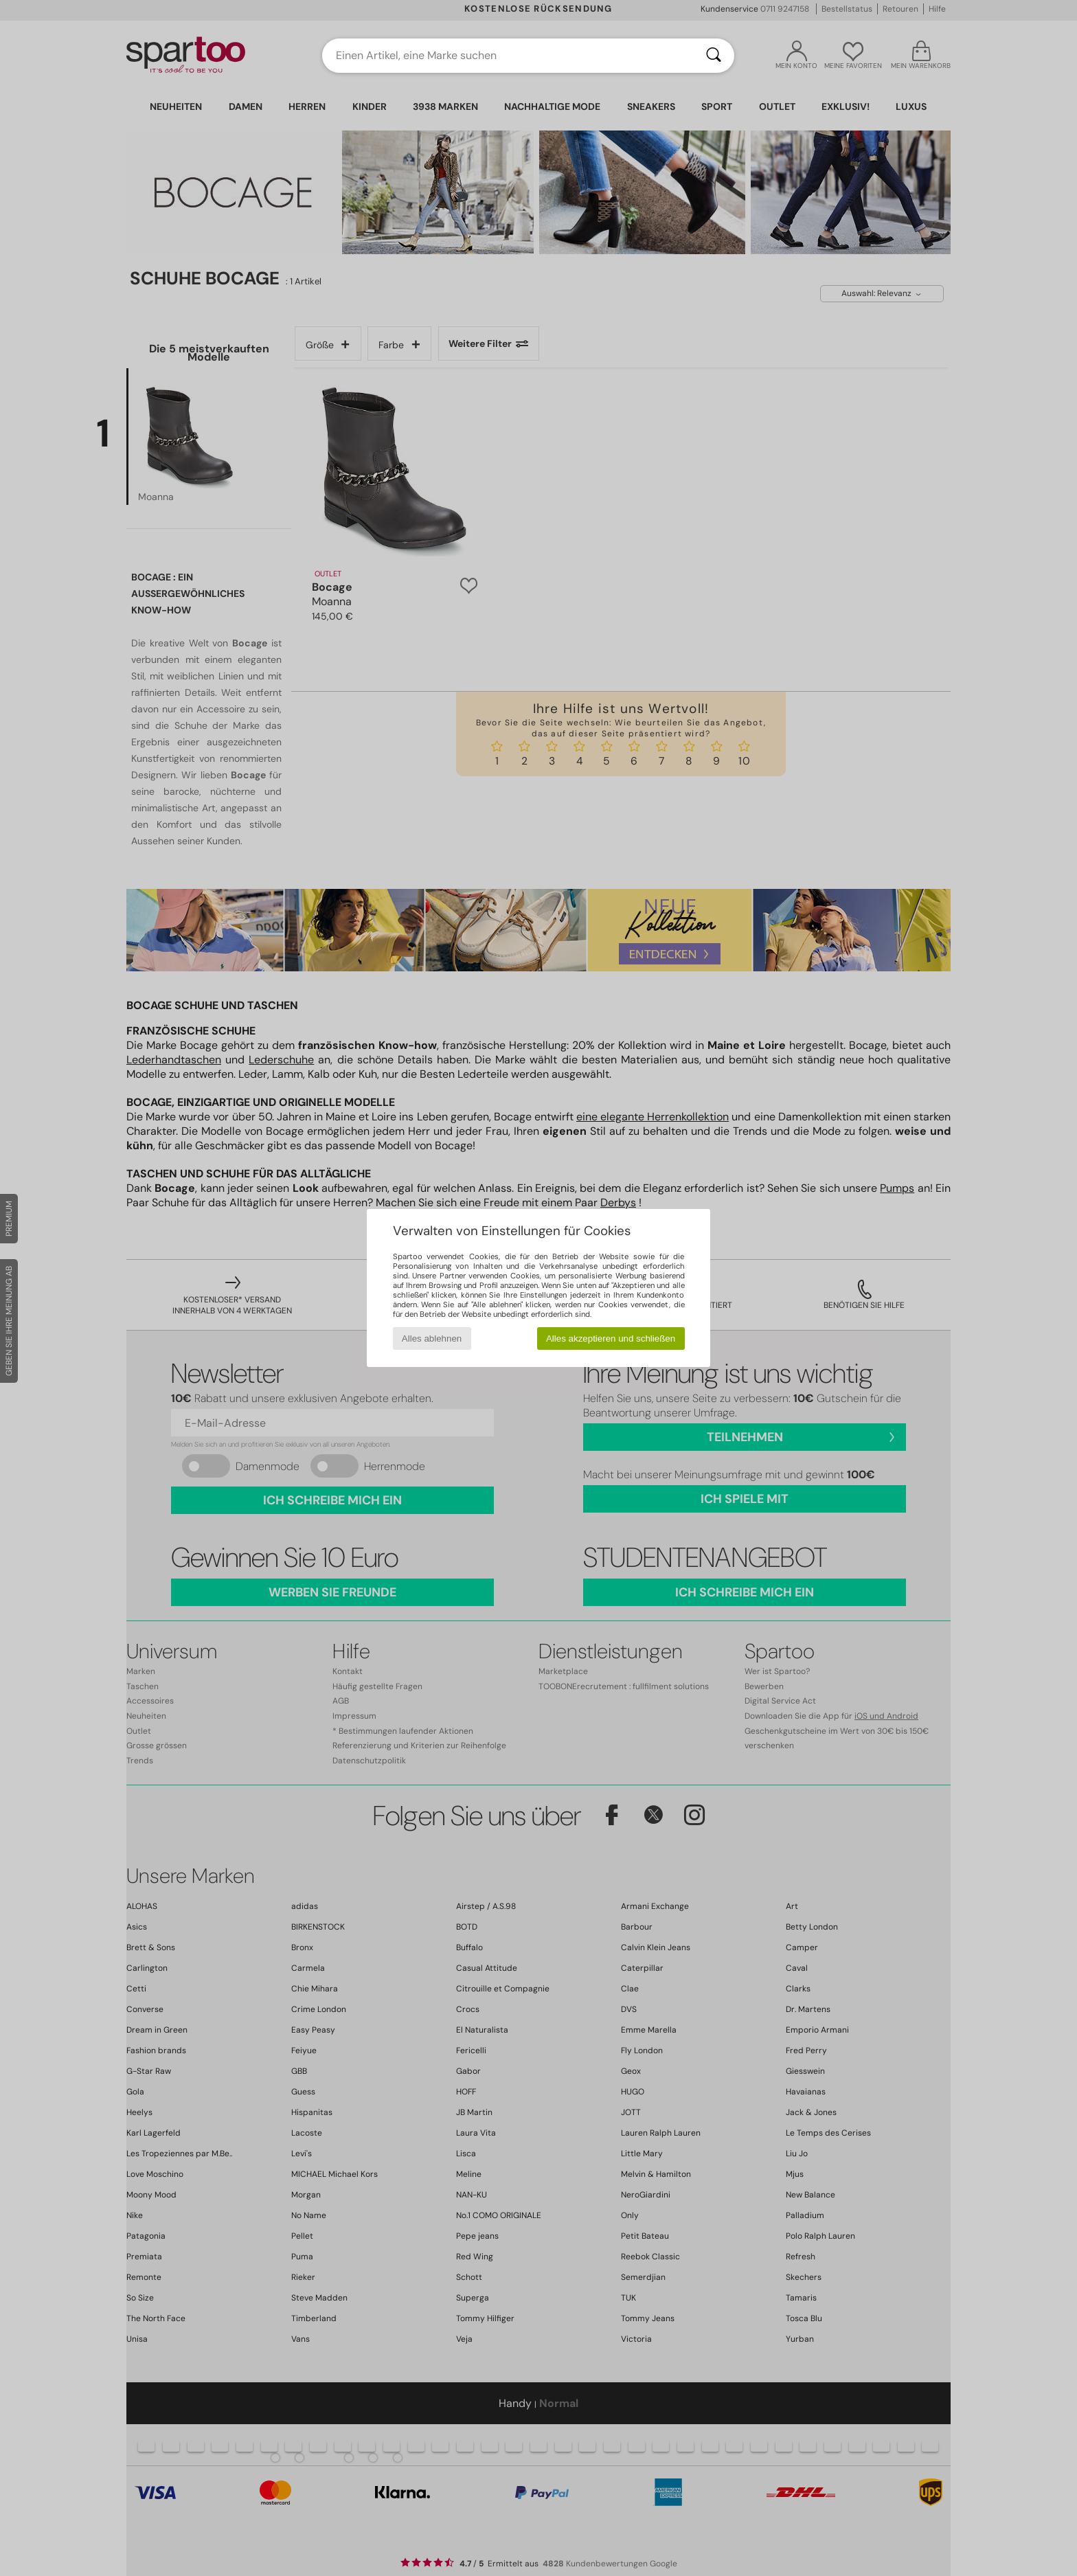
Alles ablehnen (432, 1338)
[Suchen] (713, 55)
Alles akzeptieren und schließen (610, 1338)
